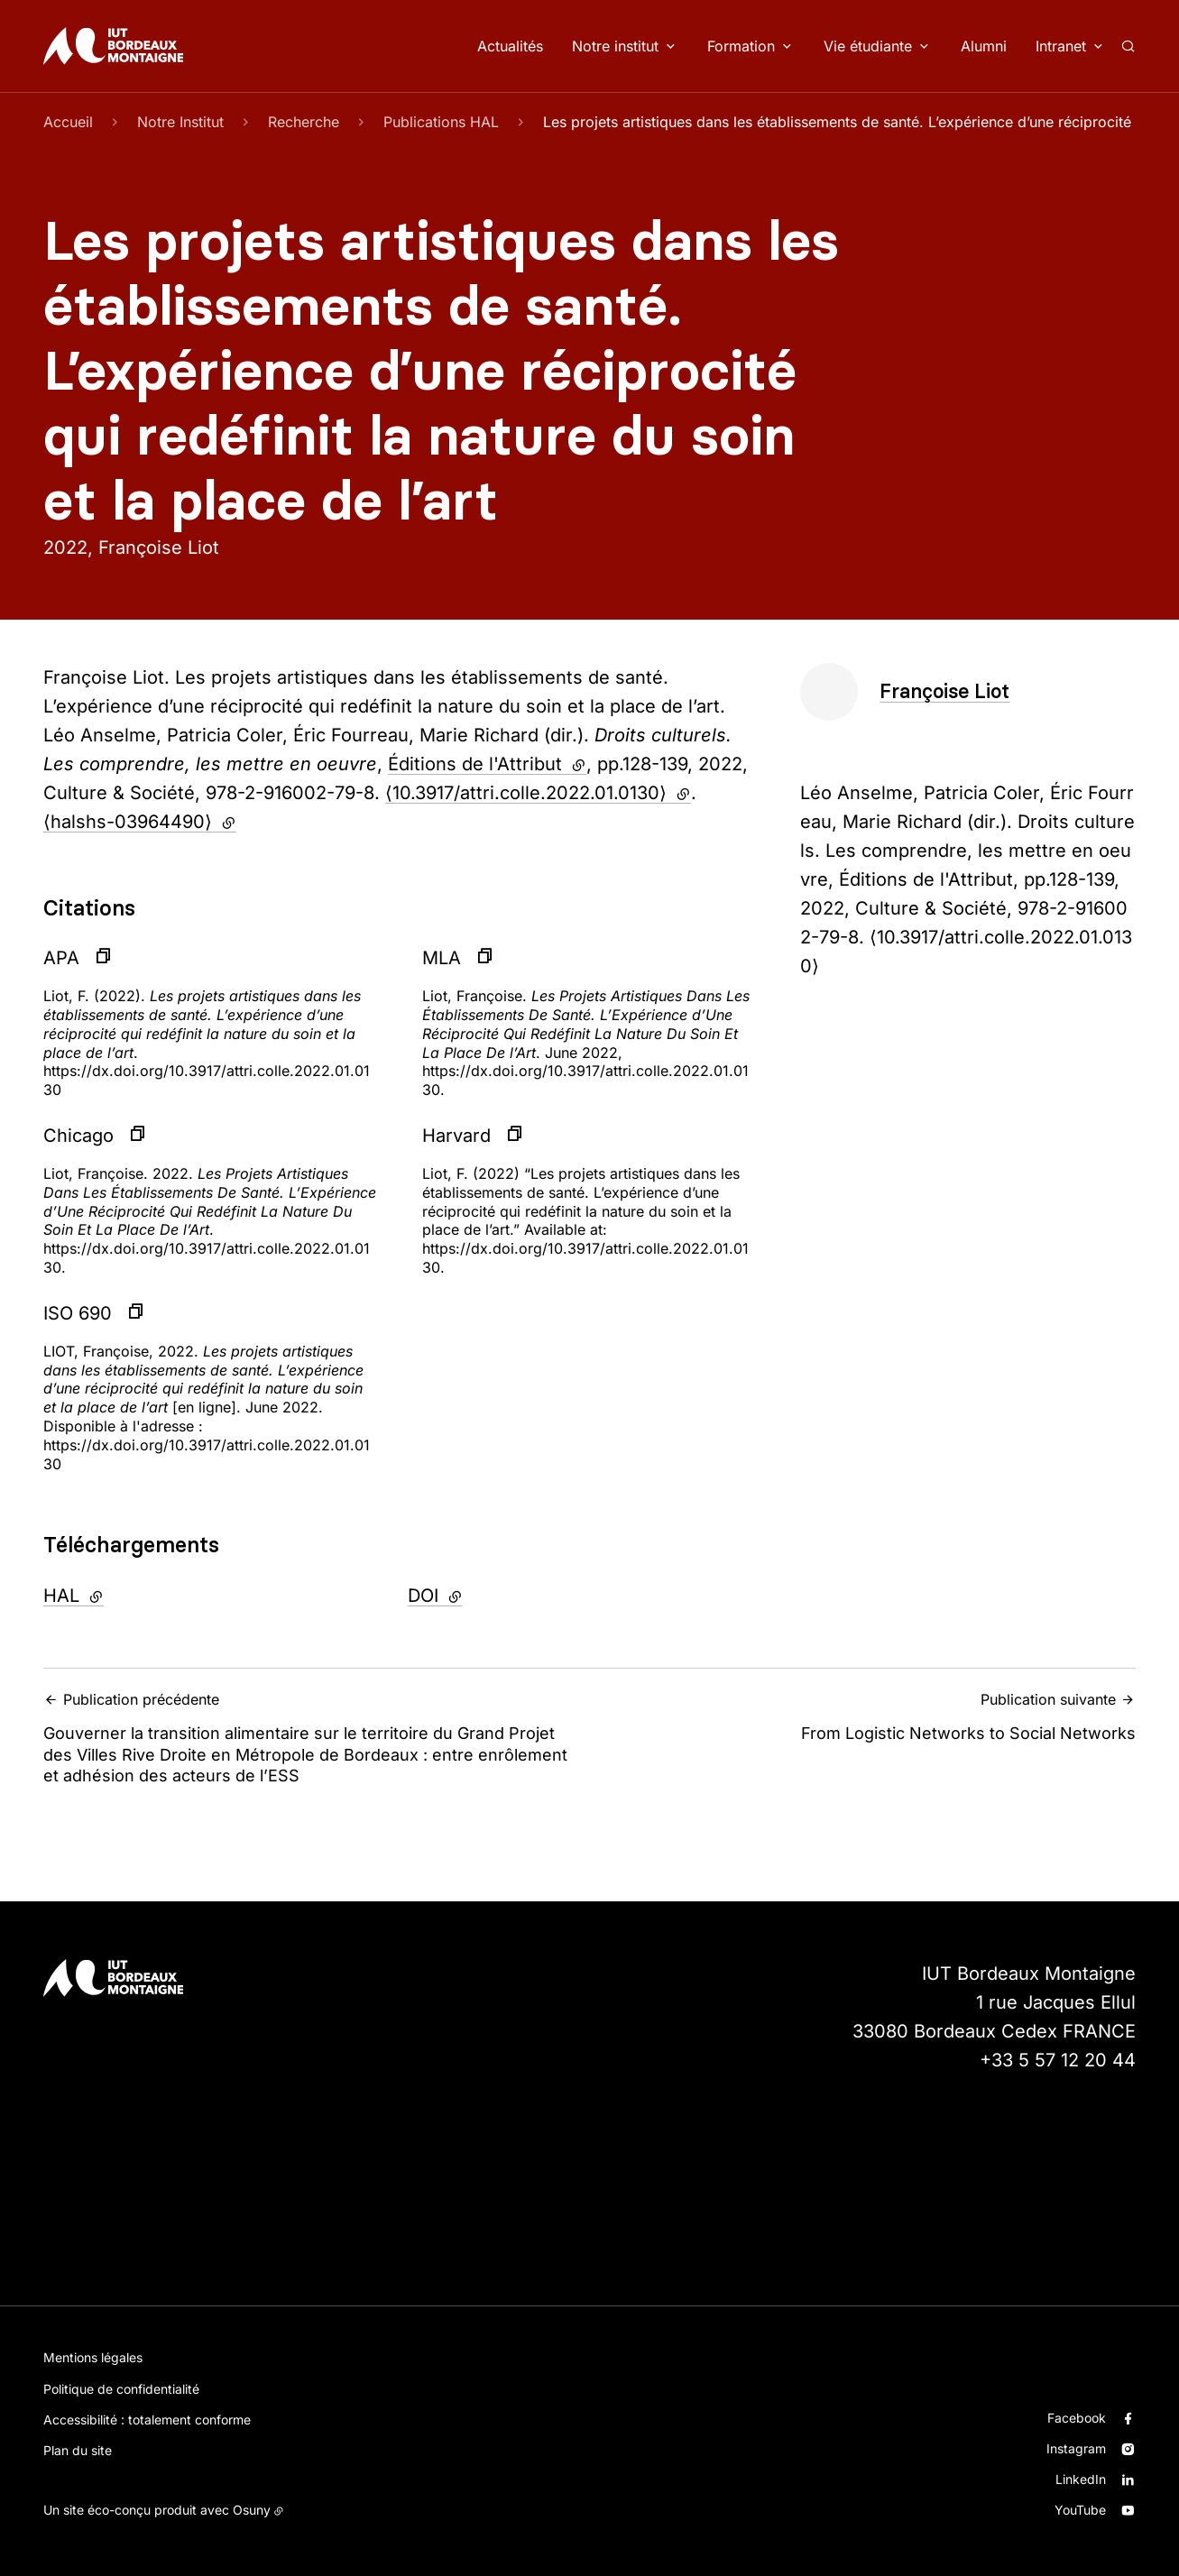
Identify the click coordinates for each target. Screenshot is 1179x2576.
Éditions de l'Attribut (487, 764)
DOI (484, 1593)
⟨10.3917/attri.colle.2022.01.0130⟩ (538, 793)
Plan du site (77, 2450)
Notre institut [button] (615, 46)
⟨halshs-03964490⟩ (139, 822)
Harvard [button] (456, 1135)
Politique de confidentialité (121, 2389)
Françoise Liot (944, 691)
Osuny (252, 2509)
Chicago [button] (78, 1135)
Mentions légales (93, 2357)
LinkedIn (1080, 2479)
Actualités (510, 46)
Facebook (1076, 2417)
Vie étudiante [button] (868, 46)
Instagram (1076, 2448)
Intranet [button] (1061, 46)
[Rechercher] (1128, 46)
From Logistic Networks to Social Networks (869, 1716)
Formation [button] (741, 46)
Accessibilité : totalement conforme (147, 2419)
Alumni (984, 46)
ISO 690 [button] (77, 1313)
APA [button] (61, 958)
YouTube (1080, 2509)
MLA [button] (441, 958)
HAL (122, 1593)
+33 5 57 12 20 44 (1058, 2060)
